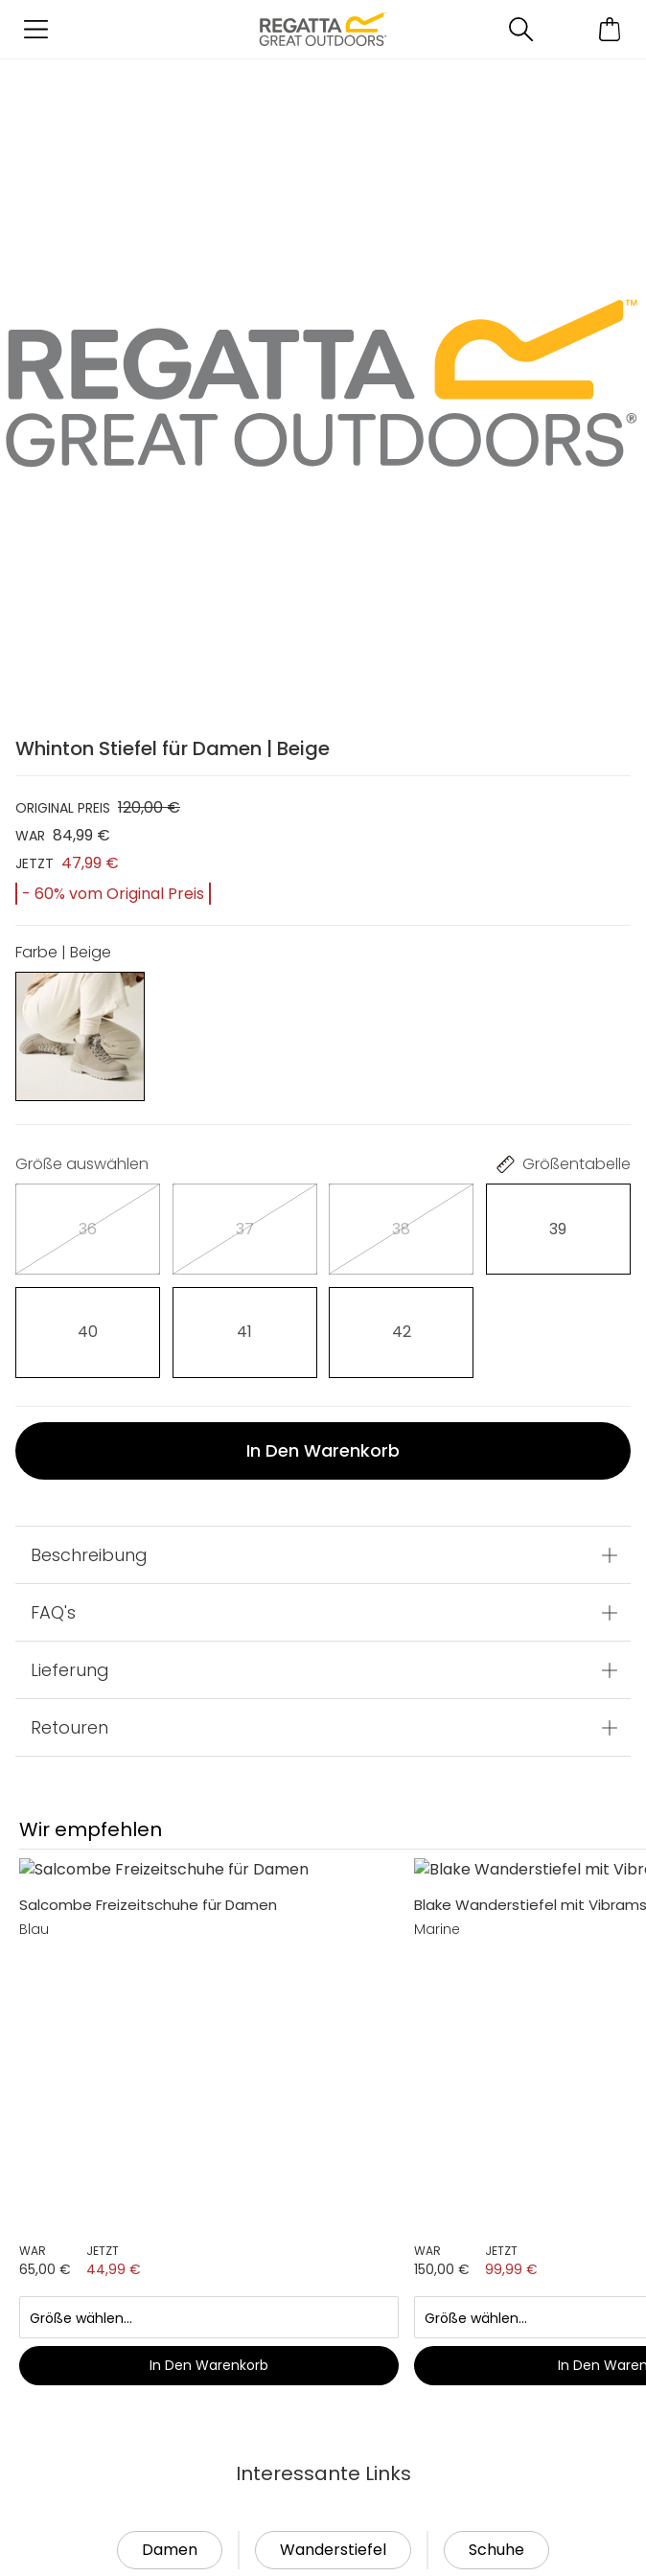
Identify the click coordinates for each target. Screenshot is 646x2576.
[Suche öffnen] (521, 29)
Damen (169, 1952)
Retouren (69, 1727)
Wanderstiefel (333, 1952)
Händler (120, 2268)
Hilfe (49, 2525)
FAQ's (53, 1612)
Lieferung (70, 1670)
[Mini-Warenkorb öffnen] (610, 29)
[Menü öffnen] (36, 29)
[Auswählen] (87, 1229)
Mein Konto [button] (134, 2180)
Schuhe (496, 1952)
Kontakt (119, 2356)
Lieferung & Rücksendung (138, 2441)
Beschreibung (89, 1555)
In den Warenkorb (323, 1450)
